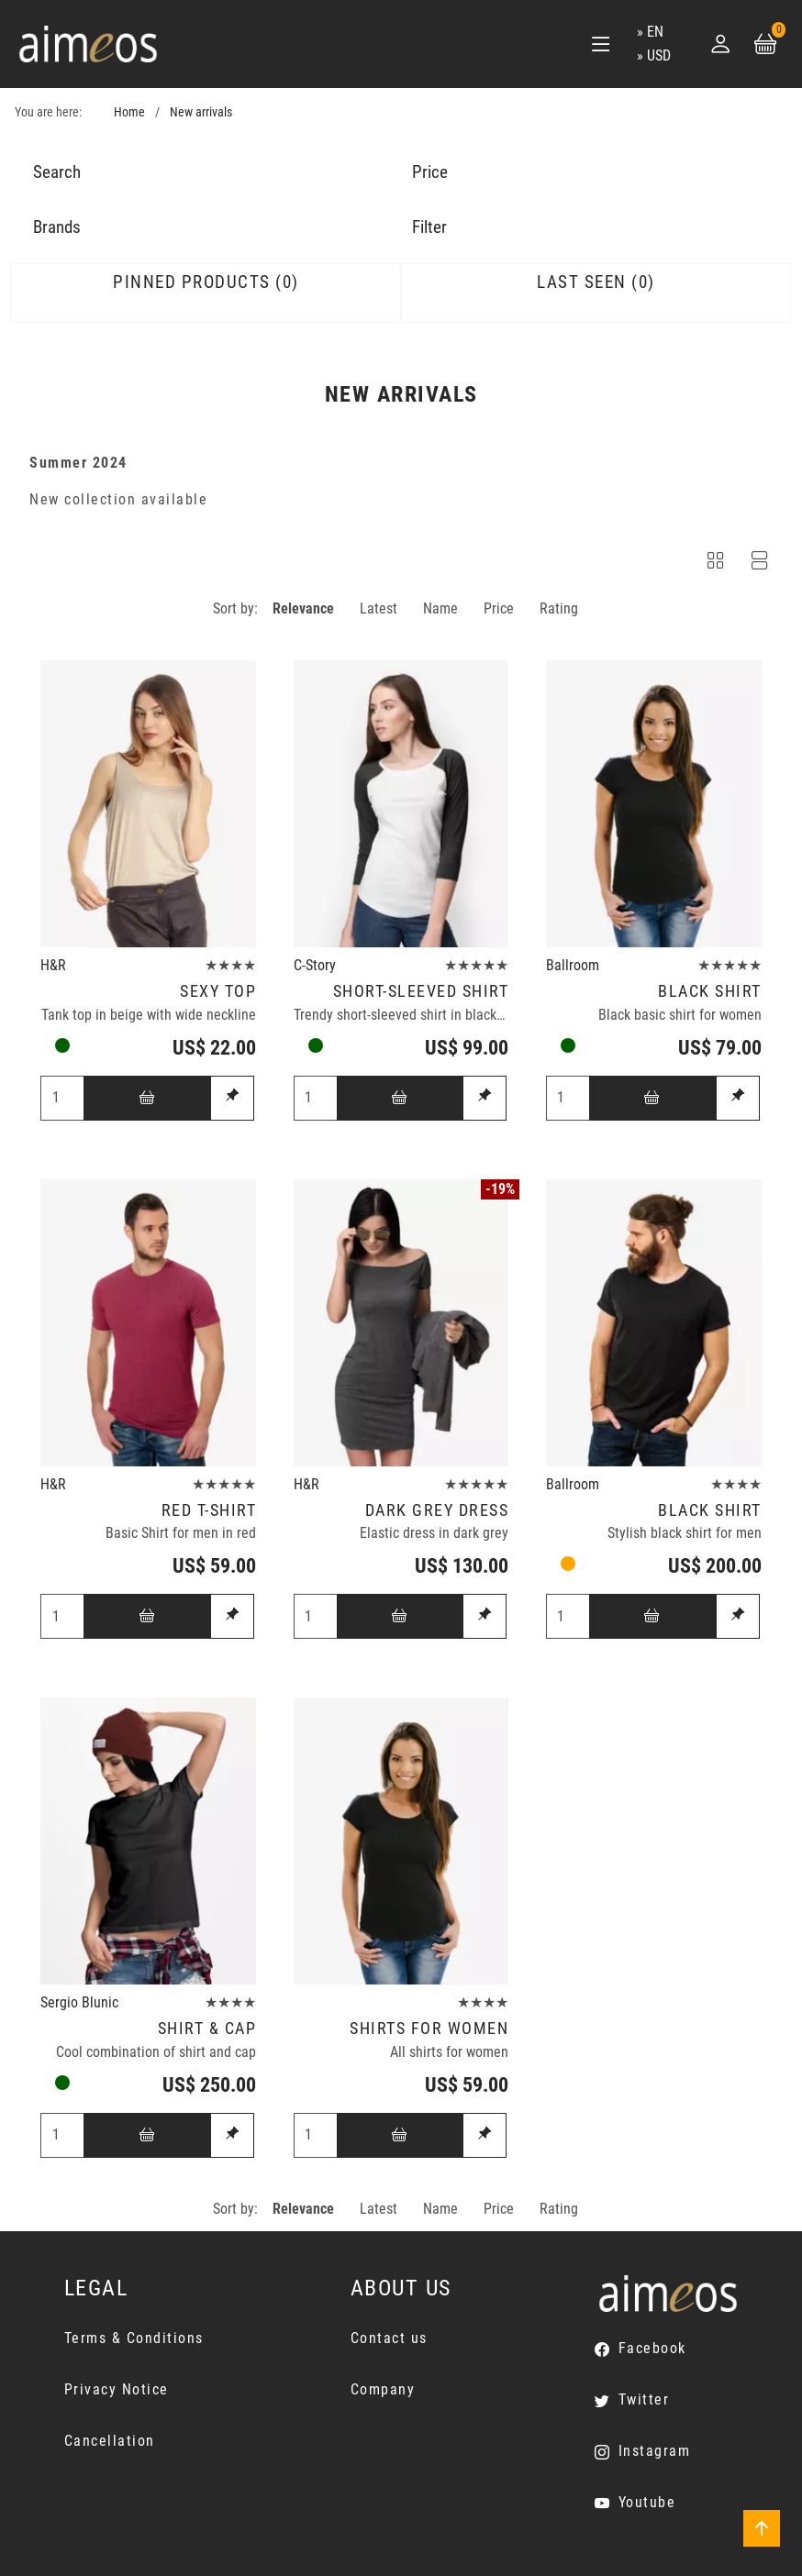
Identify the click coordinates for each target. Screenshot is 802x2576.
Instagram (654, 2451)
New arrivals (201, 112)
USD (659, 55)
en (655, 31)
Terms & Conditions (134, 2338)
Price (499, 608)
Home (129, 112)
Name (440, 608)
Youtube (647, 2502)
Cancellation (109, 2440)
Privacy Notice (116, 2389)
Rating (559, 608)
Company (383, 2389)
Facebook (652, 2348)
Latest (378, 608)
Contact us (389, 2338)
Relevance (303, 608)
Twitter (644, 2399)
